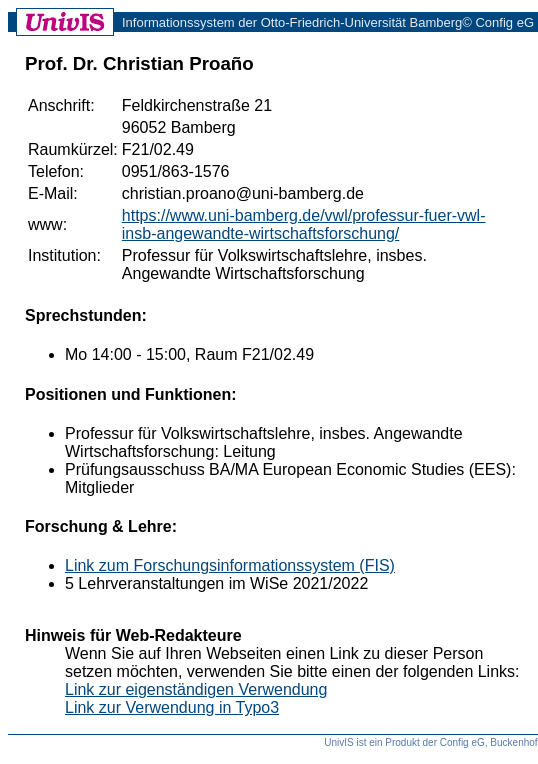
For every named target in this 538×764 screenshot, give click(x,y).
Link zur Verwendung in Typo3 (172, 707)
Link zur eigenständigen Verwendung (196, 689)
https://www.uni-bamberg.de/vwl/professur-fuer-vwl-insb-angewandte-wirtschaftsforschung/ (304, 224)
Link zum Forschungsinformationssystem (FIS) (230, 565)
